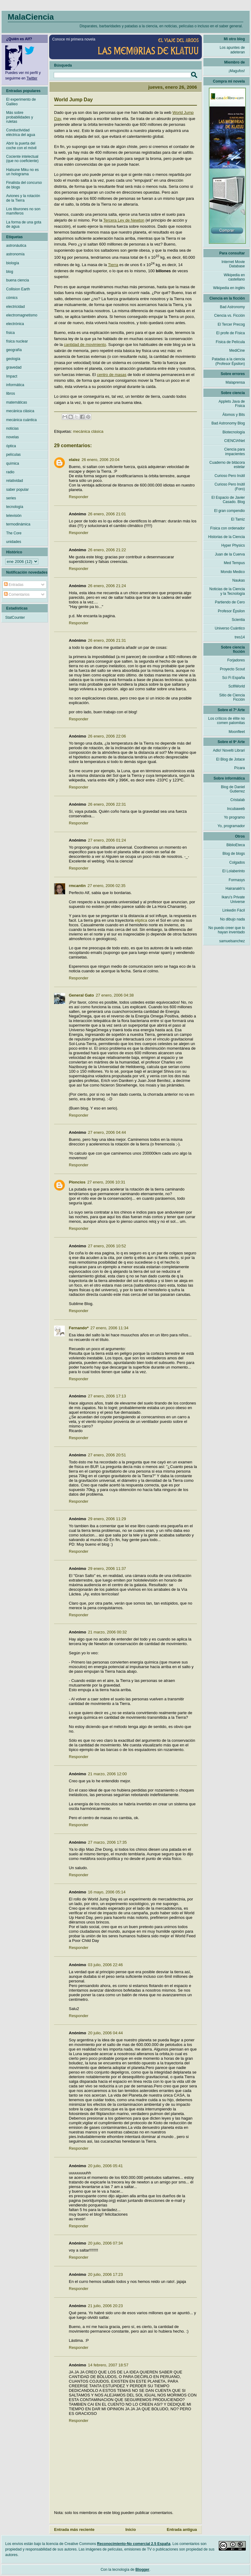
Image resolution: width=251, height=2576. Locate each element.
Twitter (31, 78)
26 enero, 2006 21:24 (107, 585)
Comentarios (16, 594)
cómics (12, 298)
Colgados (237, 862)
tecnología (14, 507)
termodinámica (18, 524)
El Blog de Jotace (230, 759)
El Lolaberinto (233, 871)
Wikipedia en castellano (234, 277)
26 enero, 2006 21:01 (107, 514)
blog (9, 271)
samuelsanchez (232, 941)
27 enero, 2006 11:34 (109, 1328)
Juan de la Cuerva (230, 554)
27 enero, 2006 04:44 (107, 1132)
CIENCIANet (234, 441)
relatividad (14, 480)
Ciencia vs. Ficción (229, 315)
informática (15, 385)
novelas (12, 437)
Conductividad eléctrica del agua (20, 132)
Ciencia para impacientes (234, 451)
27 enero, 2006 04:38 (115, 995)
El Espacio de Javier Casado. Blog (228, 499)
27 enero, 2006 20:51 (107, 1455)
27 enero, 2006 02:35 (107, 885)
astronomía (15, 254)
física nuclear (17, 341)
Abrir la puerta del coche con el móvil (21, 145)
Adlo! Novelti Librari (229, 750)
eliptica (141, 920)
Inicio (130, 2529)
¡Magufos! (237, 71)
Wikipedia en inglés (229, 288)
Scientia (238, 620)
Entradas (13, 585)
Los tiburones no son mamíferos (23, 211)
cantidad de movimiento (85, 344)
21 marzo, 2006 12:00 (107, 1774)
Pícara (239, 768)
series (11, 498)
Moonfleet (237, 732)
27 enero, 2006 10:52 (107, 1246)
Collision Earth (18, 289)
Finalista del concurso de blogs (24, 184)
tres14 (240, 637)
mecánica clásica (88, 431)
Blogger (142, 2569)
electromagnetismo (21, 315)
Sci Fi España (233, 678)
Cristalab (237, 800)
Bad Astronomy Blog (228, 423)
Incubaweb (236, 809)
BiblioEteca (235, 845)
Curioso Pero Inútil (229, 476)
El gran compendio (229, 511)
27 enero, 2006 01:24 (107, 840)
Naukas (238, 580)
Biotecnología (233, 432)
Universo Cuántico (230, 628)
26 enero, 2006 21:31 (107, 640)
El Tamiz (238, 519)
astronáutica (16, 245)
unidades (13, 542)
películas (13, 454)
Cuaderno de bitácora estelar (227, 464)
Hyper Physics (233, 545)
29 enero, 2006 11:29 (107, 1519)
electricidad (15, 306)
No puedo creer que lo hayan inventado (226, 930)
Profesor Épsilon (231, 611)
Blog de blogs (233, 853)
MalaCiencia (31, 16)
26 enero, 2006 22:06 (107, 736)
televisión (14, 515)
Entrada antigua (182, 2529)
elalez (74, 459)
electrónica (15, 324)
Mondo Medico (233, 572)
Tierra (113, 264)
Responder (78, 496)
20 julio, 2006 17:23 (105, 2274)
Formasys (237, 880)
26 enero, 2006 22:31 (107, 804)
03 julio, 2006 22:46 (105, 1964)
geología (13, 359)
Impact (11, 376)
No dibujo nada (232, 919)
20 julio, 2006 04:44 (105, 2033)
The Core (14, 533)
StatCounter (15, 617)
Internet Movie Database (233, 264)
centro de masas (111, 374)
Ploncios (77, 1182)
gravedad (14, 367)
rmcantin (77, 885)
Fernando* (78, 1328)
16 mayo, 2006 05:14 (106, 1892)
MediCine (237, 350)
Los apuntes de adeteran (232, 49)
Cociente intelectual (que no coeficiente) (22, 158)
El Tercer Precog (231, 324)
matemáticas (16, 402)
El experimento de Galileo (21, 101)
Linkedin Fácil (233, 910)
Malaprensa (235, 382)
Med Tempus (234, 563)
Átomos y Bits (233, 415)
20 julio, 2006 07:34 (105, 2243)
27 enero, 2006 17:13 (107, 1396)
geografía (14, 350)
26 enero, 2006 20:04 (100, 459)
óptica (11, 446)
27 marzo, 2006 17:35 (107, 1842)
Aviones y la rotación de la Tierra (23, 198)
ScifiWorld (236, 686)
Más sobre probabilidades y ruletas (19, 117)
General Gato (81, 995)
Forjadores (236, 660)
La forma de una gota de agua (23, 224)
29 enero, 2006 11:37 (107, 1568)
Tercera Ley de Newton (123, 220)
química (12, 463)
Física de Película (230, 342)
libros (10, 393)
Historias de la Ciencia (226, 537)
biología (12, 263)
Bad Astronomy (232, 307)
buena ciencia (17, 280)
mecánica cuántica (21, 420)
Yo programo (234, 817)
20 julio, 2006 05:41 (105, 2165)
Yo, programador (231, 826)
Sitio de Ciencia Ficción (232, 697)
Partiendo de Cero (230, 602)
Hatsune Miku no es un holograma (22, 172)
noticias (12, 428)
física (10, 333)
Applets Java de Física (232, 403)
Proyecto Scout (232, 669)
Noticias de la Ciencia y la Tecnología (227, 591)
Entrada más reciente (74, 2529)
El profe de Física (230, 333)
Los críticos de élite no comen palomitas (226, 720)
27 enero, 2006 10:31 (106, 1182)
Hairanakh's (235, 888)
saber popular (17, 489)
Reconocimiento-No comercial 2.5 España (134, 2544)
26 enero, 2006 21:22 (107, 550)
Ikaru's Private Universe (233, 899)
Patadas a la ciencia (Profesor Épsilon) (228, 361)
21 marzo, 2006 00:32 (107, 1632)
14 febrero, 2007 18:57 (108, 2365)
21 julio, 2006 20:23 (105, 2305)
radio (10, 472)
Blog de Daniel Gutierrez (233, 789)
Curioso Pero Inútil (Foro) (229, 486)
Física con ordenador (227, 528)
